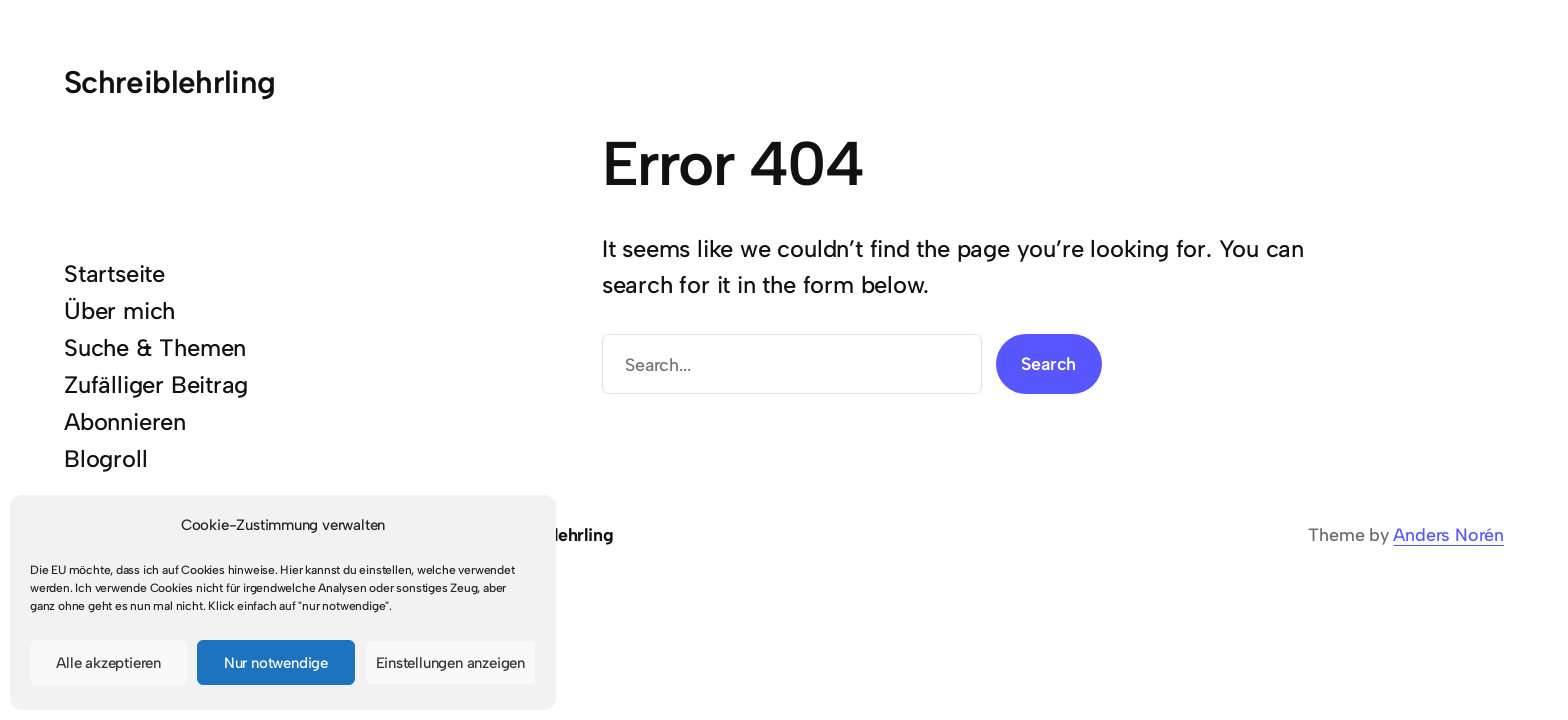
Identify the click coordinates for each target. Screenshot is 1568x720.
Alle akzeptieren (108, 663)
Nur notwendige (276, 663)
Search (1048, 363)
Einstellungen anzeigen (450, 663)
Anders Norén (1448, 534)
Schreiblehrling (170, 82)
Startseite (114, 273)
